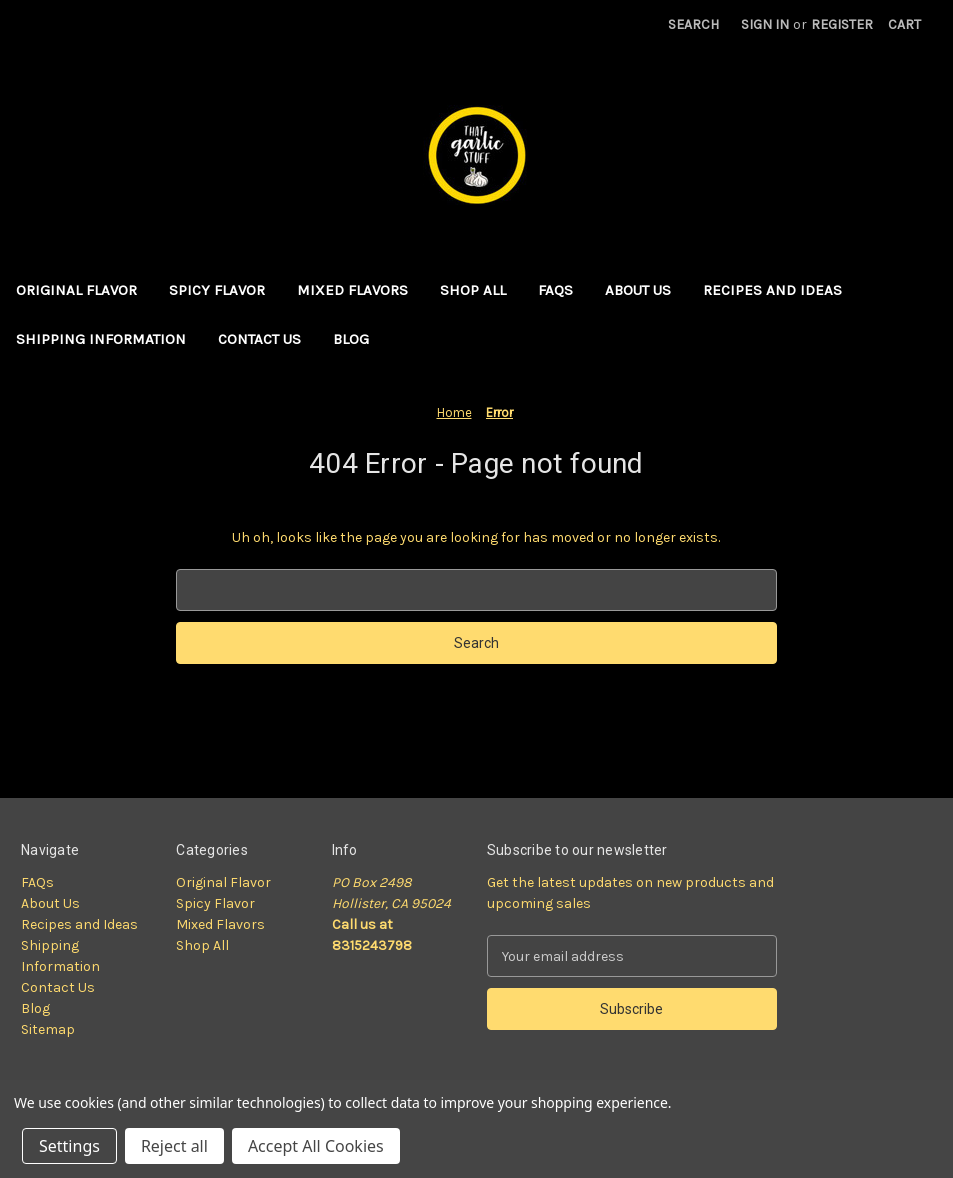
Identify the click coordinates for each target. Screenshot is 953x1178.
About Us (638, 290)
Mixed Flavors (352, 290)
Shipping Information (101, 339)
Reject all (174, 1146)
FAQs (555, 290)
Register (842, 24)
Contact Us (259, 339)
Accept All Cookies (316, 1146)
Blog (351, 339)
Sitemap (48, 1029)
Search (693, 24)
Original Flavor (76, 290)
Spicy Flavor (217, 290)
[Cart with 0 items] (904, 24)
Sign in (765, 24)
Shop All (473, 290)
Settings (69, 1146)
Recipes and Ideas (772, 290)
